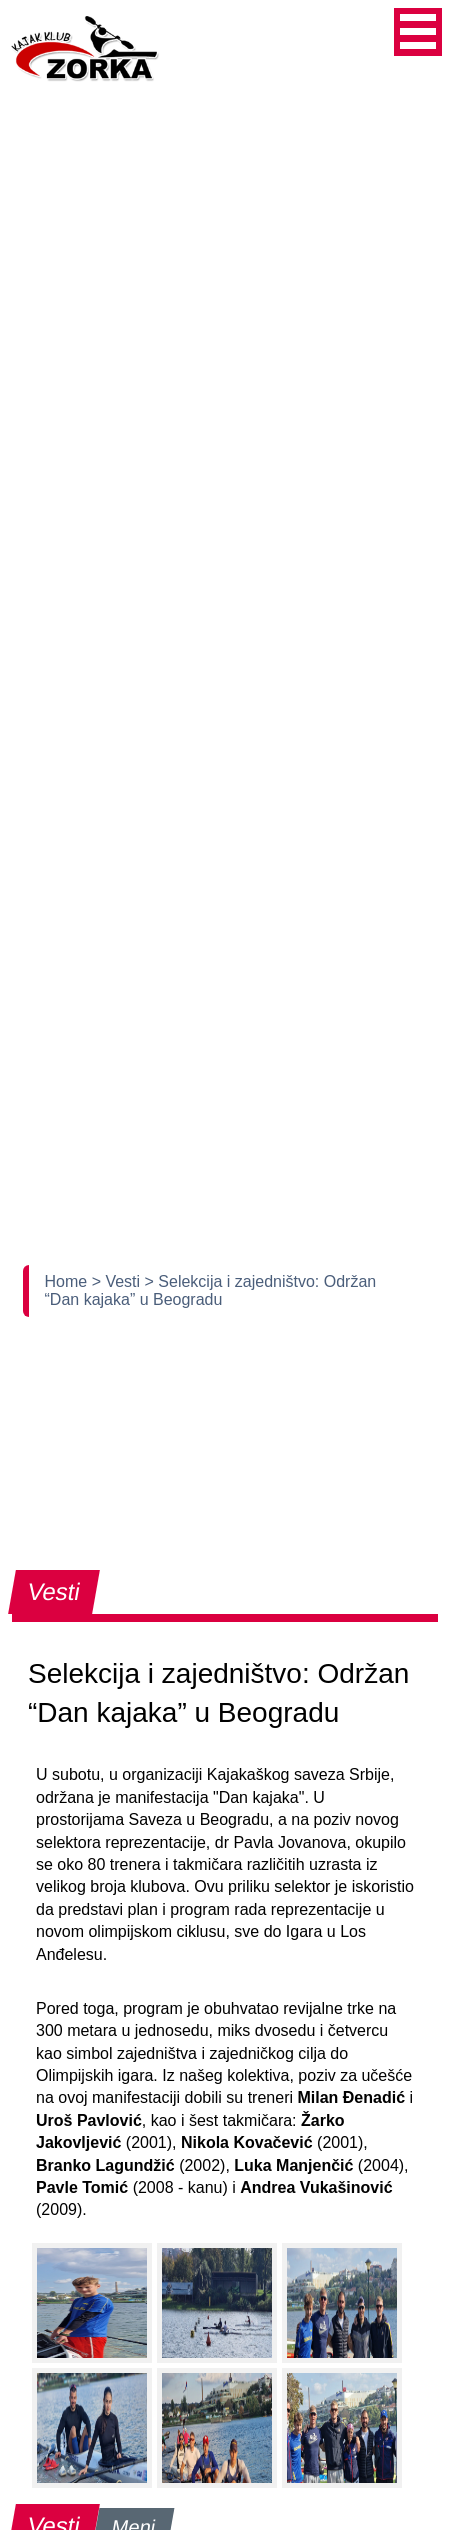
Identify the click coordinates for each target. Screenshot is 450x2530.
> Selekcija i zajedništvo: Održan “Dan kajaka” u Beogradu (211, 1290)
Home (68, 1281)
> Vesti (118, 1281)
